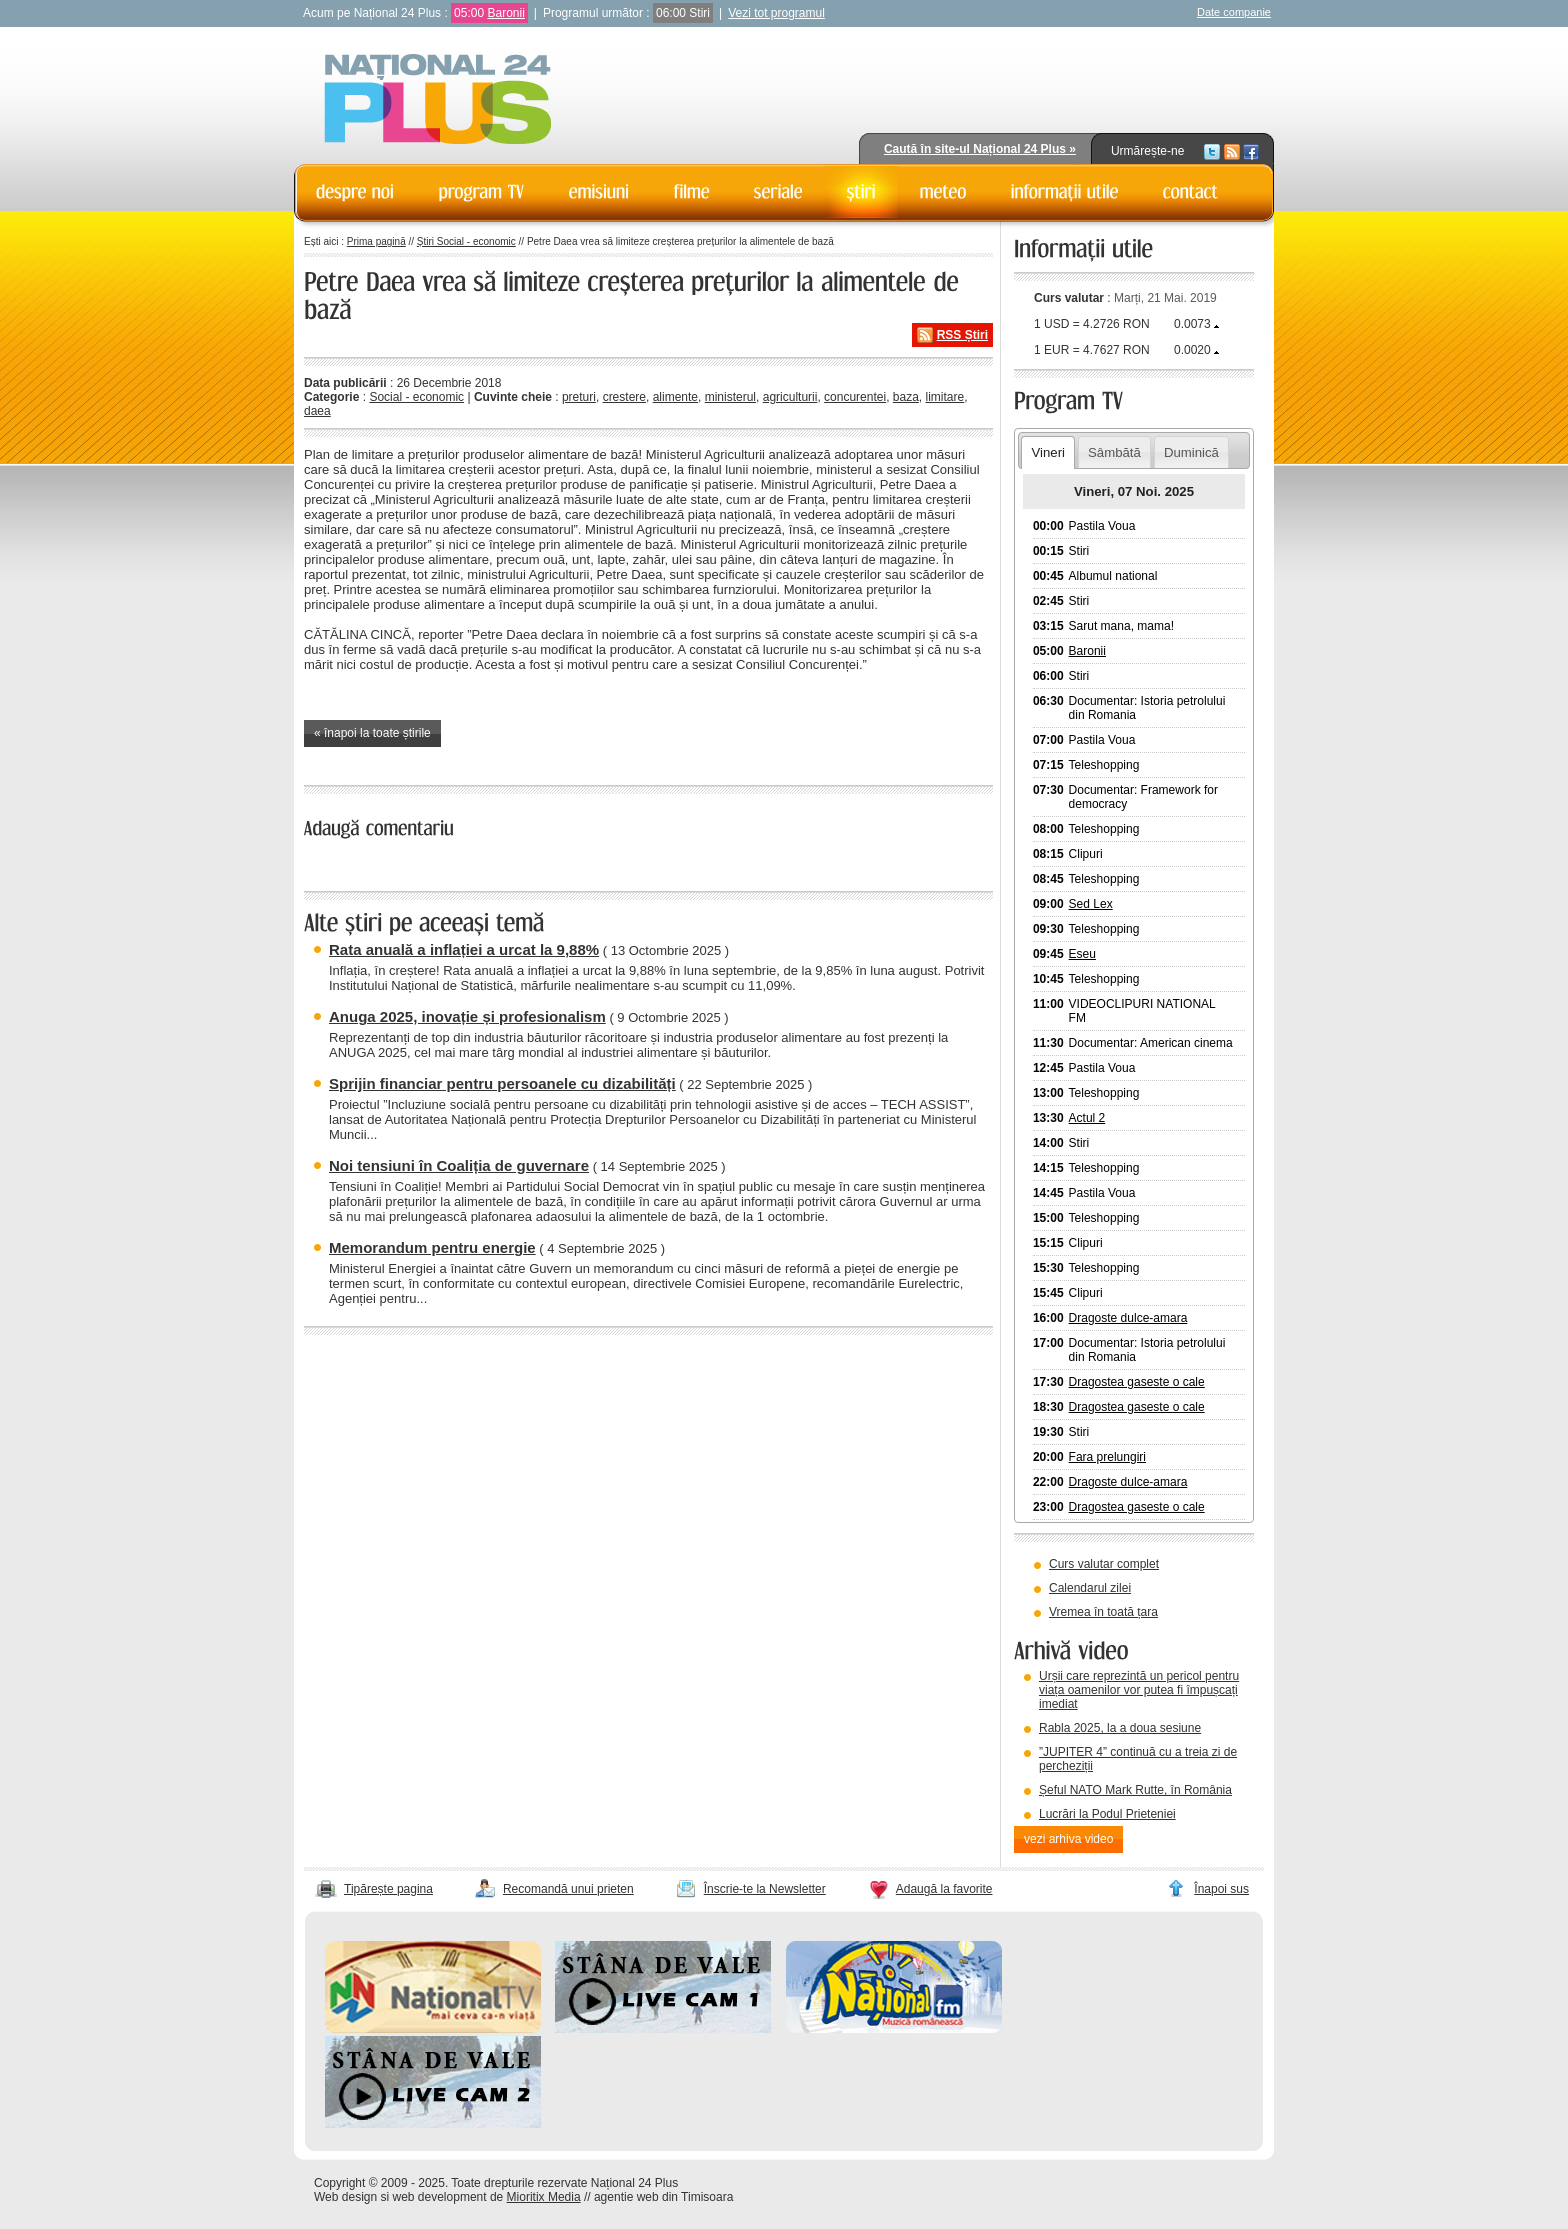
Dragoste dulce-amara (1128, 1318)
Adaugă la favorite (944, 1889)
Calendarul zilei (1090, 1588)
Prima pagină (376, 241)
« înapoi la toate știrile (372, 733)
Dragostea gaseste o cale (1137, 1382)
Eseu (1082, 954)
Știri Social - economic (466, 241)
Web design (345, 2197)
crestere (624, 397)
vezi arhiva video (1068, 1839)
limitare (945, 397)
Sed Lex (1091, 904)
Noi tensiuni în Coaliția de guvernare (459, 1165)
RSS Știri (962, 335)
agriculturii (790, 397)
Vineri (1047, 452)
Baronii (505, 13)
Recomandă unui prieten (568, 1889)
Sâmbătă (1114, 452)
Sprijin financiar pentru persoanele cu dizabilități (502, 1083)
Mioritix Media (544, 2197)
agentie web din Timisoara (663, 2197)
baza (906, 397)
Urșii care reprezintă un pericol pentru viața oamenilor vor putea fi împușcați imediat (1139, 1690)
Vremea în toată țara (1103, 1612)
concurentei (855, 397)
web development (440, 2197)
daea (317, 411)
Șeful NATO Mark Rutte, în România (1135, 1790)
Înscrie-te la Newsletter (765, 1889)
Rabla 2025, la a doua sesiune (1120, 1728)
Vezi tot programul (776, 13)
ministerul (730, 397)
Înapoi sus (1221, 1889)
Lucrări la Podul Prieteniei (1107, 1814)
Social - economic (416, 397)
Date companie (1234, 12)
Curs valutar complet (1104, 1564)
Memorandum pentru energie (432, 1247)
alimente (675, 397)
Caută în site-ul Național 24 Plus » (980, 149)
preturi (579, 397)
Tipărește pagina (388, 1889)
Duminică (1191, 452)
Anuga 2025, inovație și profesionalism (467, 1016)
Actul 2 (1087, 1118)
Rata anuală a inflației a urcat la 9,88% (464, 949)
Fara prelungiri (1107, 1457)
